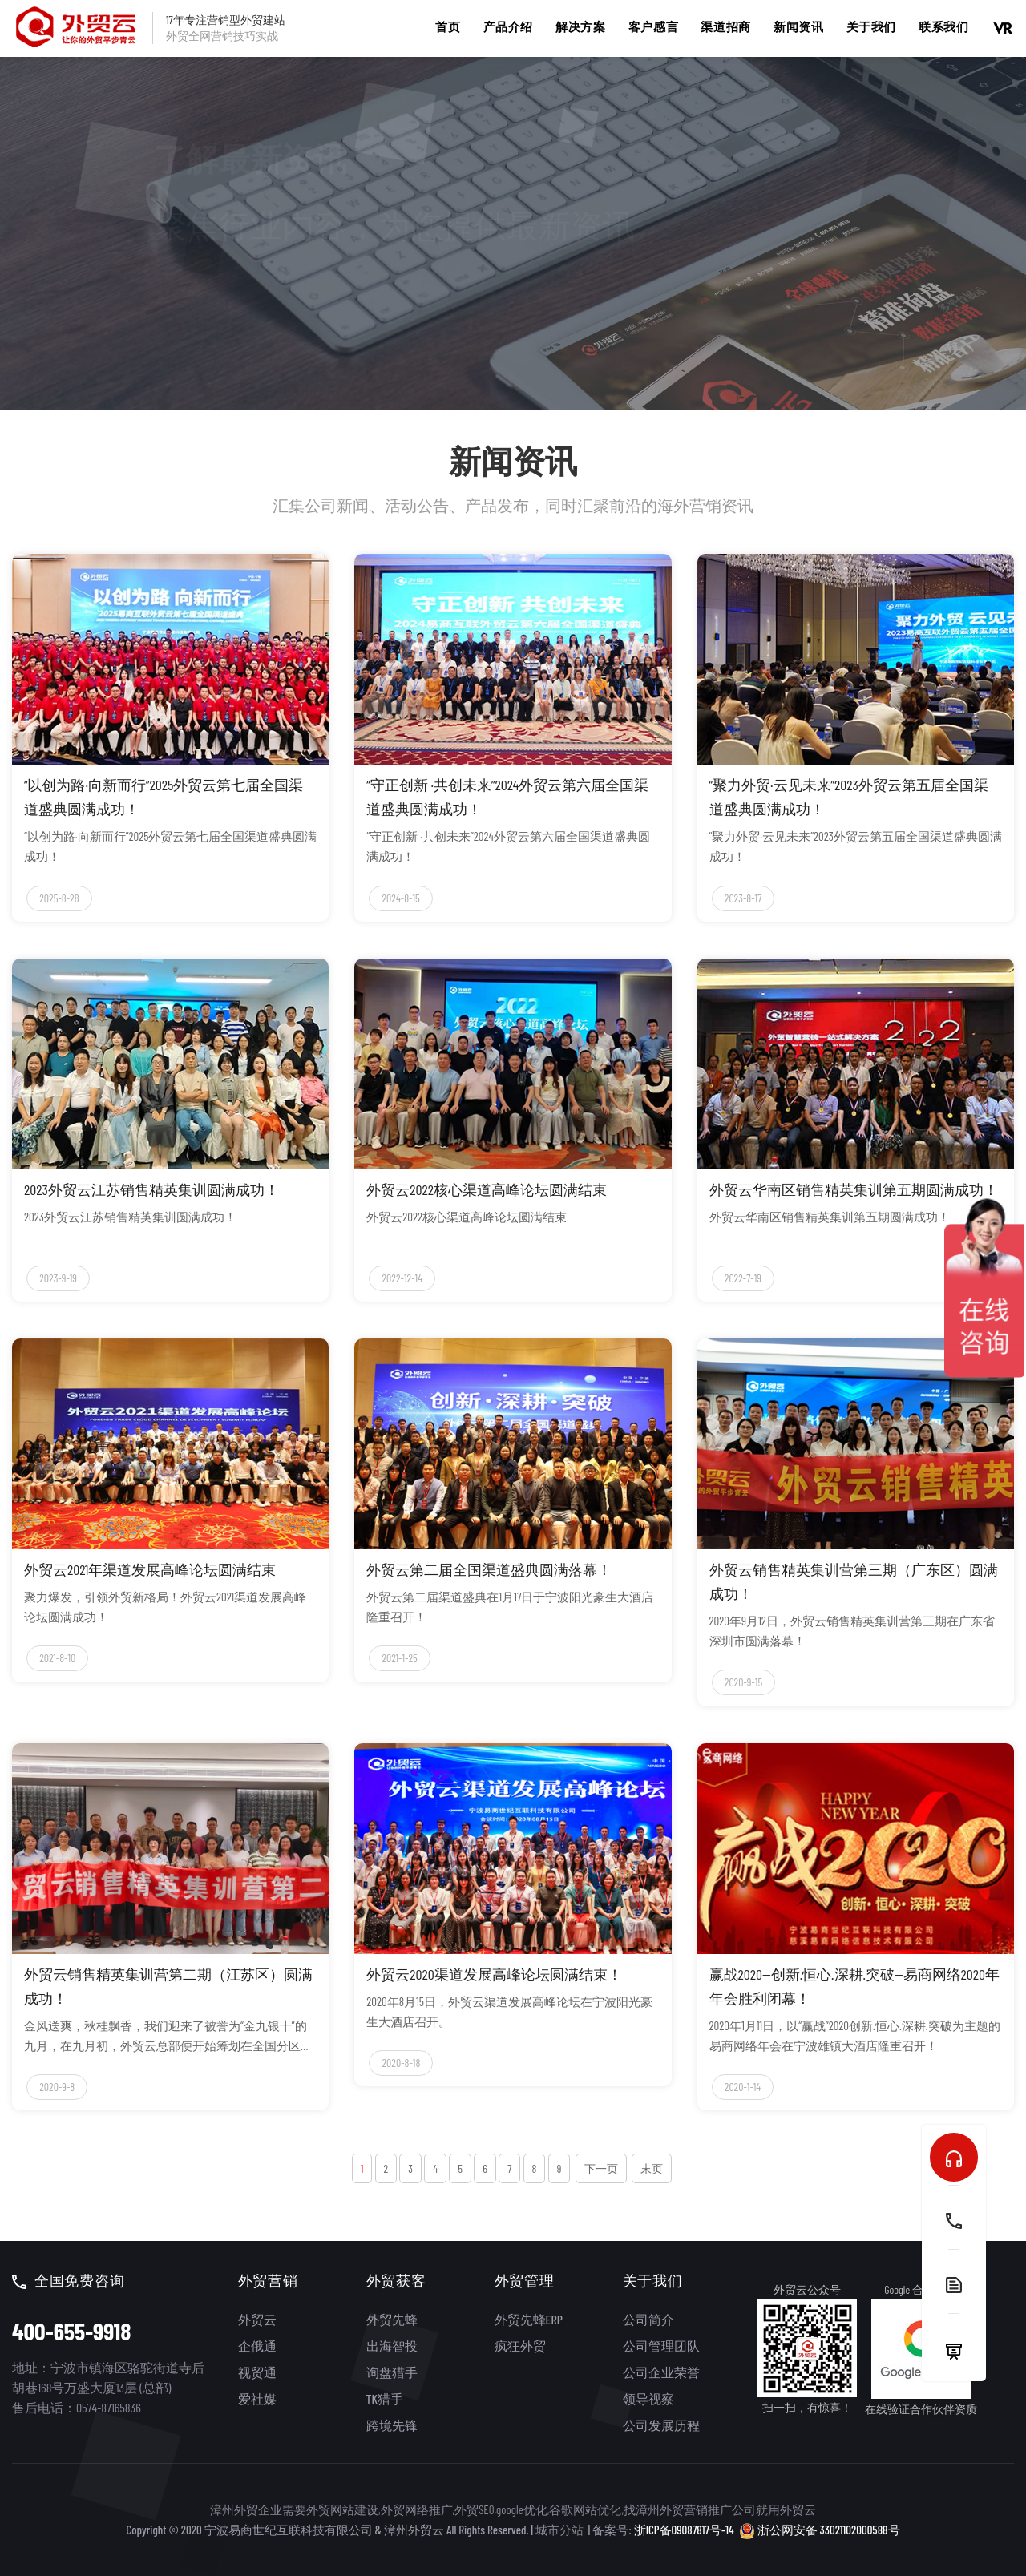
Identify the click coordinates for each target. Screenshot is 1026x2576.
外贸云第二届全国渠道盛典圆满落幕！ (489, 1569)
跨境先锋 (392, 2425)
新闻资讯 (798, 26)
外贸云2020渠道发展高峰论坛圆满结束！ (493, 1974)
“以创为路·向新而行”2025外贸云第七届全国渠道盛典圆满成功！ (163, 797)
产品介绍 (508, 26)
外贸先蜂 (392, 2319)
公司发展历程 (661, 2425)
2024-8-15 (400, 898)
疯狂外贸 (520, 2345)
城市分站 (559, 2529)
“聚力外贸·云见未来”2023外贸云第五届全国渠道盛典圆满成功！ (848, 797)
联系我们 (943, 26)
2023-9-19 (58, 1278)
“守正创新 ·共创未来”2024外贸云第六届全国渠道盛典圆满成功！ (507, 797)
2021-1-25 (399, 1658)
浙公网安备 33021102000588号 (819, 2529)
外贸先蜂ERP (529, 2319)
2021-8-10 (57, 1658)
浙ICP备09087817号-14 (684, 2529)
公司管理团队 (661, 2345)
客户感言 (653, 26)
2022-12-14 (402, 1278)
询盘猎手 (392, 2372)
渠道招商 (725, 26)
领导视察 (648, 2398)
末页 (651, 2168)
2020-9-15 (743, 1682)
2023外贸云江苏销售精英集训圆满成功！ (151, 1189)
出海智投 (392, 2345)
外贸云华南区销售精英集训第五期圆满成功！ (853, 1189)
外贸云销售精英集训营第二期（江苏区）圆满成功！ (168, 1986)
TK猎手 (384, 2398)
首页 (447, 26)
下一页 (601, 2168)
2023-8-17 (743, 898)
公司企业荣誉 (661, 2372)
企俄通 (257, 2345)
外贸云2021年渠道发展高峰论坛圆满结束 (150, 1569)
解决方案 (580, 26)
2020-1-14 (743, 2087)
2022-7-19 (743, 1278)
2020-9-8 (57, 2087)
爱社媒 (257, 2398)
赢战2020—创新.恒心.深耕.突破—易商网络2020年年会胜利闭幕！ (854, 1986)
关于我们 (871, 26)
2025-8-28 (59, 898)
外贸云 (257, 2319)
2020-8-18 (401, 2062)
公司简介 (648, 2319)
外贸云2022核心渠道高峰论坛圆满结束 (486, 1189)
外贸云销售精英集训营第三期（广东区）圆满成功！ (853, 1581)
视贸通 (257, 2372)
